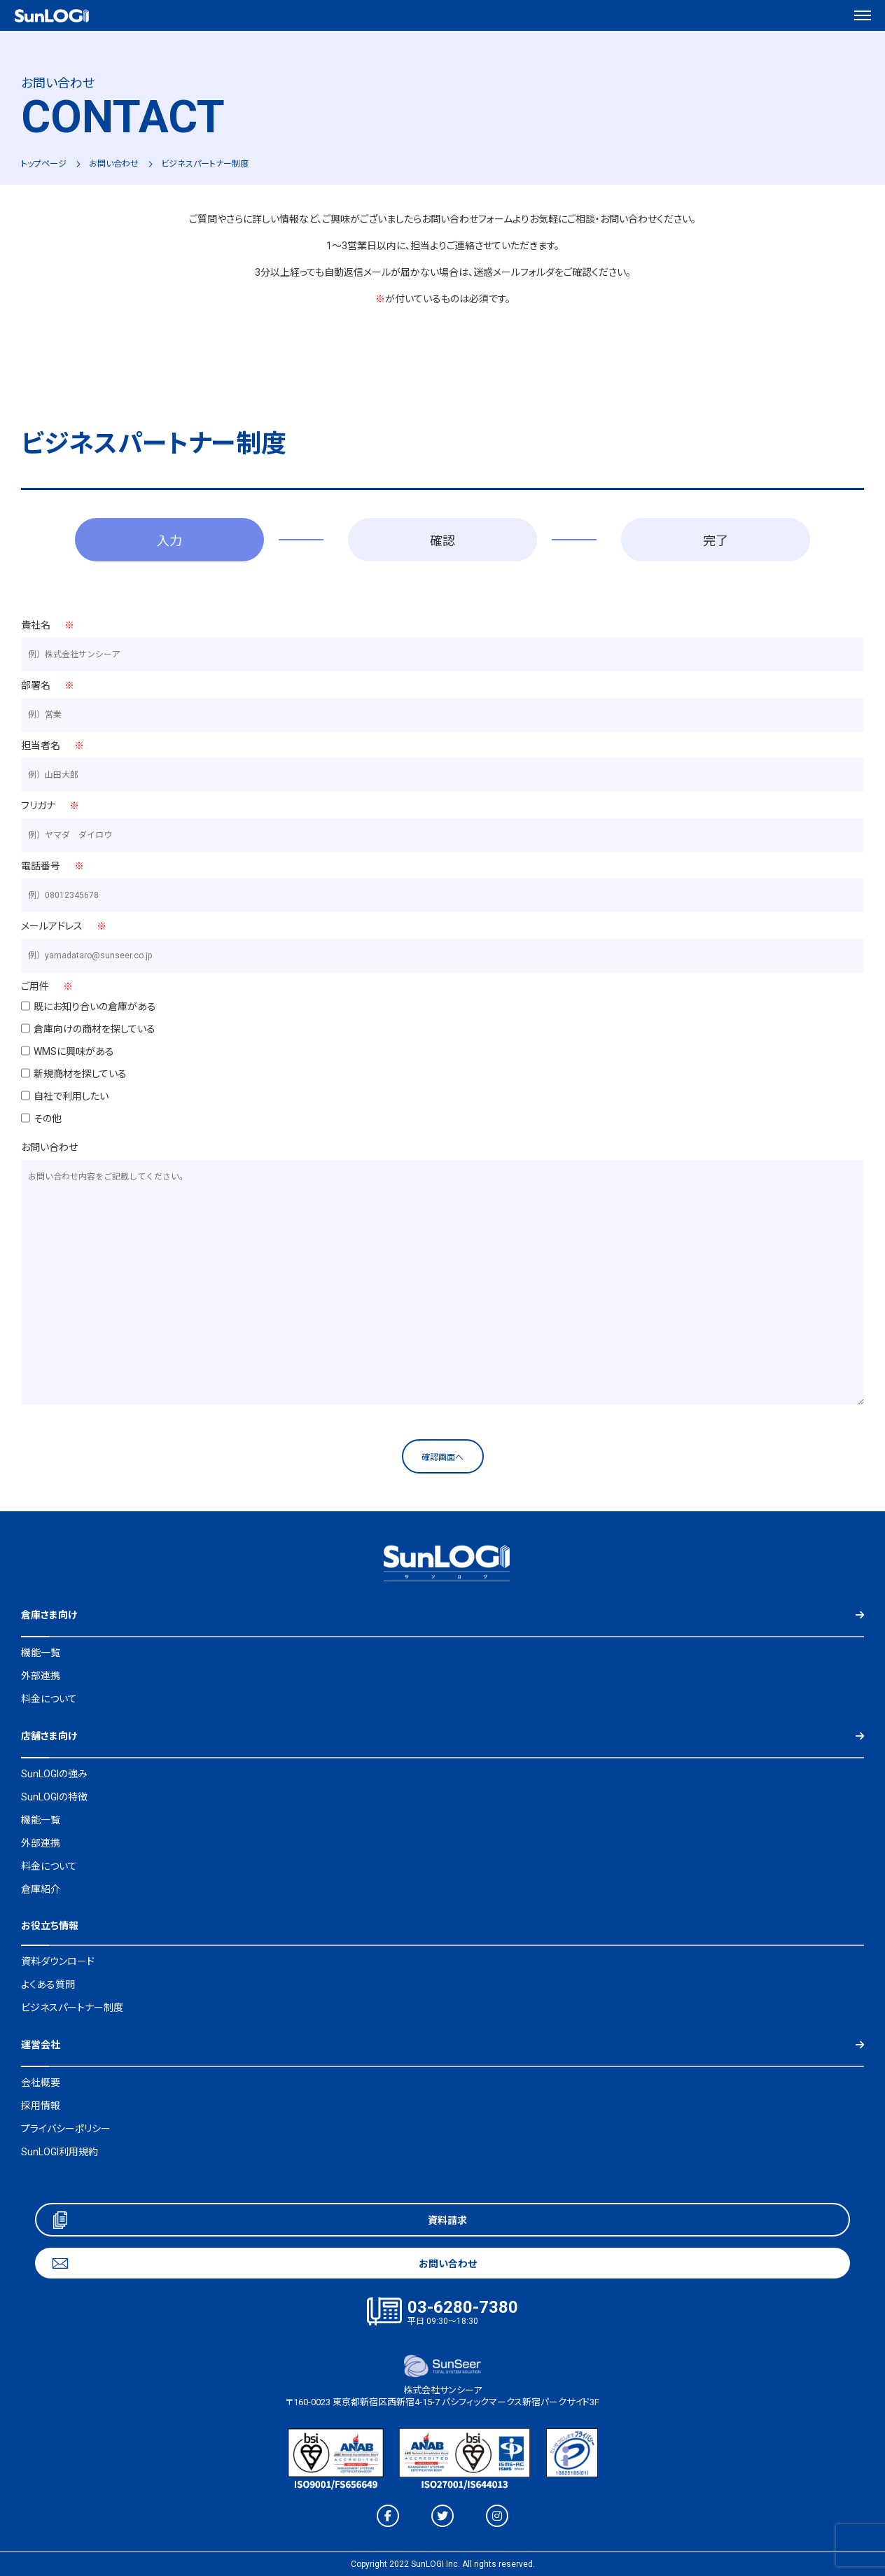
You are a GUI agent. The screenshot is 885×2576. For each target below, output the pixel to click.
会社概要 (40, 2082)
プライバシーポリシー (66, 2128)
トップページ (44, 164)
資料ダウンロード (58, 1961)
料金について (49, 1698)
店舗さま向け (49, 1736)
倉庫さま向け (49, 1614)
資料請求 (447, 2220)
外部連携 (40, 1675)
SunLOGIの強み (54, 1773)
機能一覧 (40, 1652)
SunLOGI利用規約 (59, 2151)
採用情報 (40, 2105)
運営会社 (40, 2044)
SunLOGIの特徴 (54, 1796)
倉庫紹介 (40, 1889)
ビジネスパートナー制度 (72, 2007)
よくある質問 (48, 1984)
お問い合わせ (114, 164)
